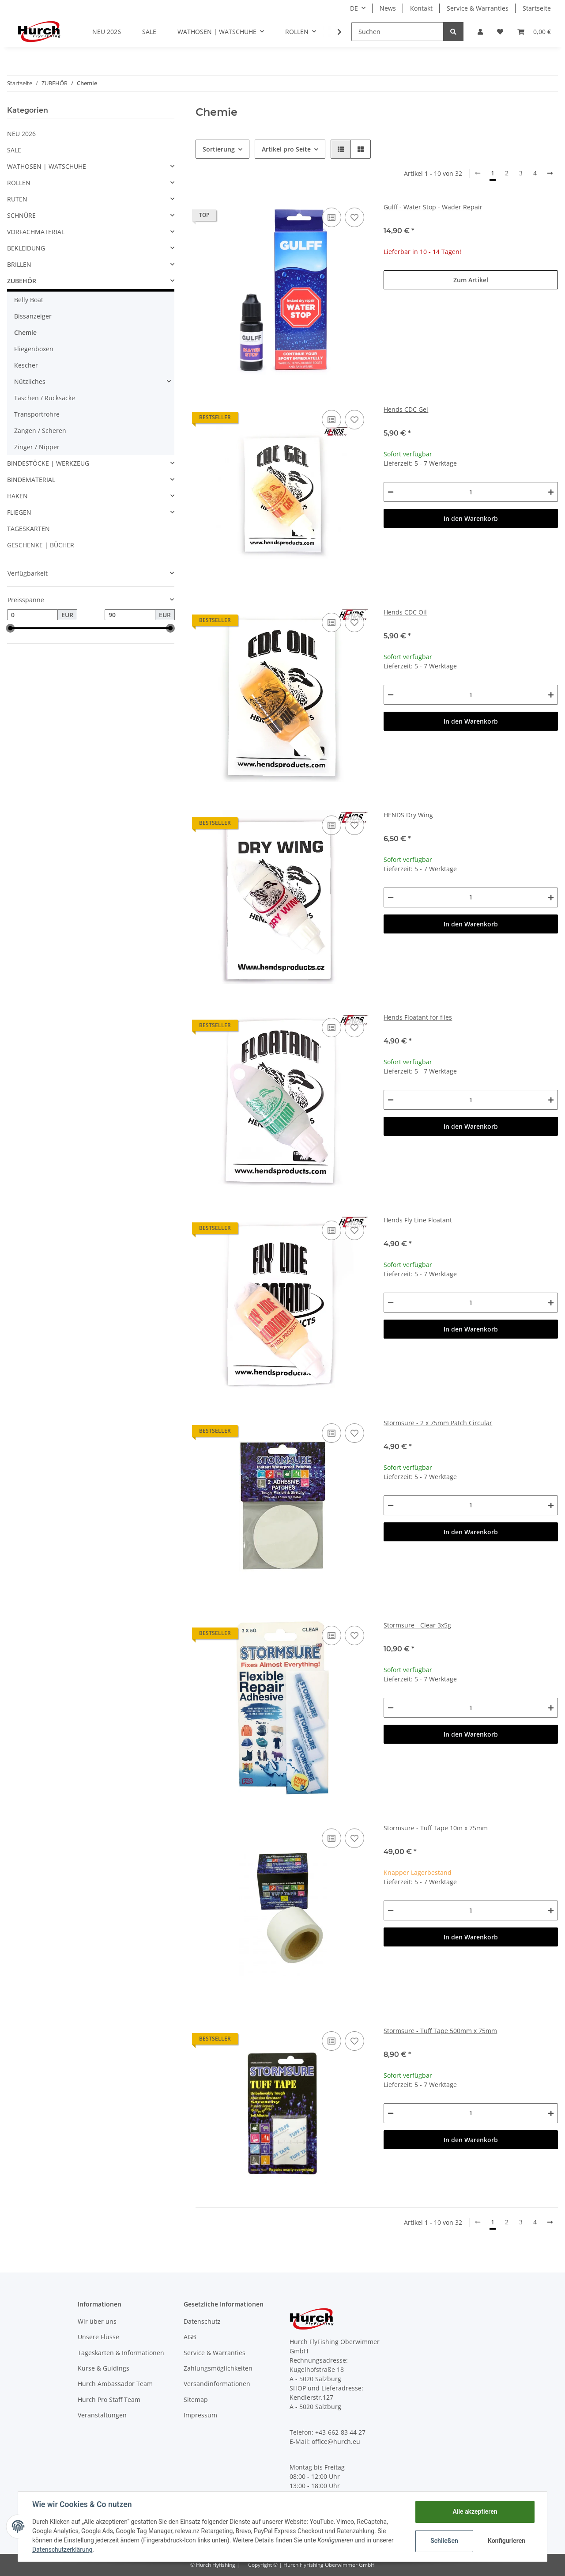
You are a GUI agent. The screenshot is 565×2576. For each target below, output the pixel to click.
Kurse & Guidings (103, 2368)
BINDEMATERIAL (31, 479)
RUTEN (17, 199)
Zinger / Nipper (37, 447)
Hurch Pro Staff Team (109, 2399)
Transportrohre (37, 414)
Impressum (200, 2415)
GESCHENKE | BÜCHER (40, 545)
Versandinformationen (217, 2383)
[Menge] (471, 491)
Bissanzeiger (33, 316)
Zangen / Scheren (40, 430)
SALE (14, 150)
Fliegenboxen (33, 349)
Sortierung (219, 149)
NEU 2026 (21, 133)
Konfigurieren (506, 2540)
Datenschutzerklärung (62, 2549)
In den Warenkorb (471, 518)
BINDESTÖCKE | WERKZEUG (48, 463)
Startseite (537, 8)
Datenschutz (202, 2321)
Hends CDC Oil (405, 612)
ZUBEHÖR (21, 281)
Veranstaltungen (102, 2415)
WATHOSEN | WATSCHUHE (46, 166)
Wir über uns (97, 2321)
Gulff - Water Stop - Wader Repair (433, 207)
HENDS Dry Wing (408, 815)
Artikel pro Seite (286, 149)
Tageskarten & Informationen (121, 2352)
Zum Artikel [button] (470, 280)
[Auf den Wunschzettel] (354, 217)
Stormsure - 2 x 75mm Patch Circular (438, 1423)
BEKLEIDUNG (26, 248)
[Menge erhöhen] (550, 491)
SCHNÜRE (21, 215)
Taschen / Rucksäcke (44, 398)
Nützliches (29, 381)
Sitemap (196, 2399)
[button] (480, 31)
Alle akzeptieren (474, 2511)
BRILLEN (19, 264)
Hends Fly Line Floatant (418, 1220)
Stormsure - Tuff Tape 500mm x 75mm (440, 2030)
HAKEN (17, 496)
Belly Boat (28, 300)
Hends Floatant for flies (418, 1017)
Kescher (26, 365)
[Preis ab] (32, 615)
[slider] (10, 628)
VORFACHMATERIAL (35, 232)
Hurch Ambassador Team (115, 2383)
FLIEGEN (19, 512)
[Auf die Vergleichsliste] (331, 217)
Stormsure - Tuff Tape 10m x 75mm (436, 1828)
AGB (190, 2337)
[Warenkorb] (534, 31)
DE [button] (354, 8)
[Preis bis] (130, 615)
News (388, 8)
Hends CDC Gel (406, 409)
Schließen (444, 2540)
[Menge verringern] (390, 491)
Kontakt (421, 8)
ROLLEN (18, 182)
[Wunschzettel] (500, 31)
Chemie (25, 332)
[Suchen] (397, 31)
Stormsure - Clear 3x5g (417, 1625)
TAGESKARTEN (28, 528)
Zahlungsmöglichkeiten (218, 2368)
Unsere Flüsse (98, 2337)
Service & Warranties (477, 8)
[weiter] (550, 173)
